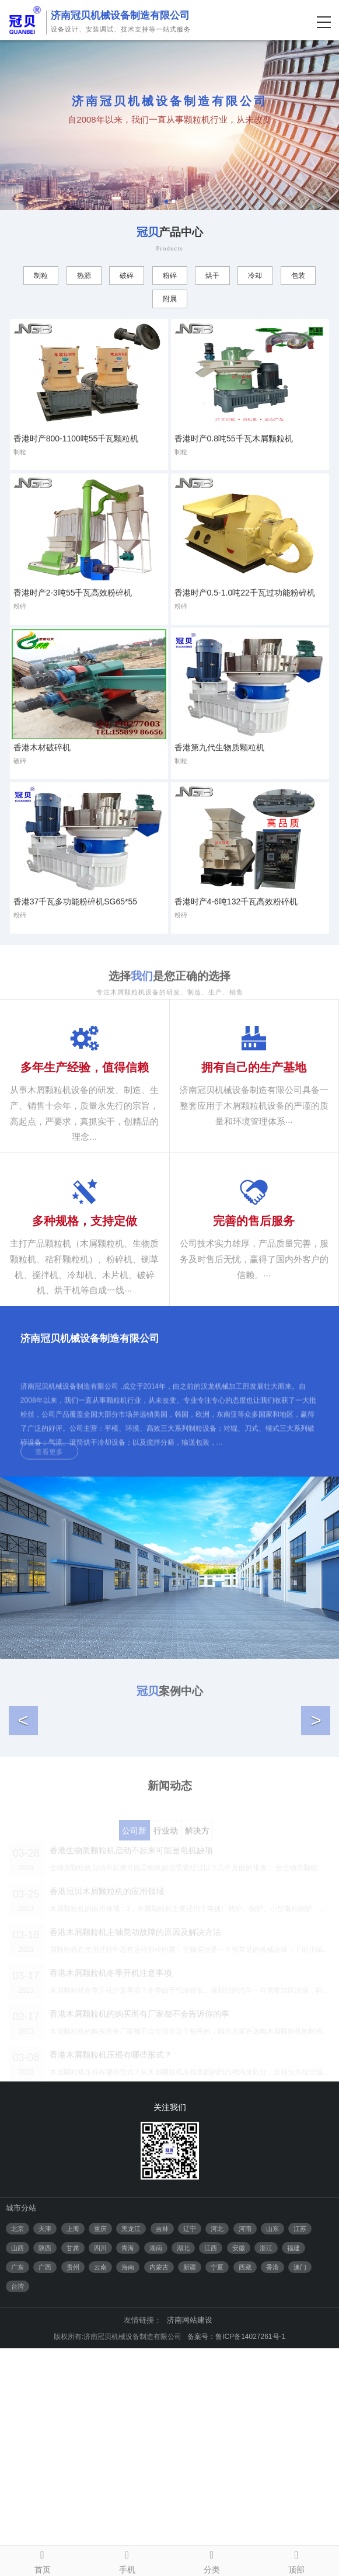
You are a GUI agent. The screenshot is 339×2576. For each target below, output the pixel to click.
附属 (170, 299)
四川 (100, 2475)
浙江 (266, 2475)
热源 (84, 275)
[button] (23, 1834)
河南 (245, 2456)
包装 (298, 275)
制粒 (41, 275)
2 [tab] (173, 201)
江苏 (299, 2456)
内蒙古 (159, 2494)
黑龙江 (131, 2456)
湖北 (183, 2475)
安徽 (238, 2475)
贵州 (73, 2494)
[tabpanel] (169, 125)
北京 (17, 2456)
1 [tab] (166, 201)
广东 (17, 2494)
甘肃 (73, 2475)
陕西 (45, 2475)
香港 (272, 2494)
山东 (272, 2456)
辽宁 (189, 2456)
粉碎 (170, 275)
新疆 (189, 2494)
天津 (45, 2456)
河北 (217, 2456)
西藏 (245, 2494)
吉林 (162, 2456)
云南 (100, 2494)
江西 (210, 2475)
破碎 (127, 275)
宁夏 (217, 2494)
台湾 (17, 2514)
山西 (17, 2475)
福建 (293, 2475)
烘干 (212, 275)
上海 (73, 2456)
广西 (45, 2494)
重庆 (100, 2456)
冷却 (255, 275)
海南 (127, 2494)
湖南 (155, 2475)
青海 (127, 2475)
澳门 (299, 2494)
